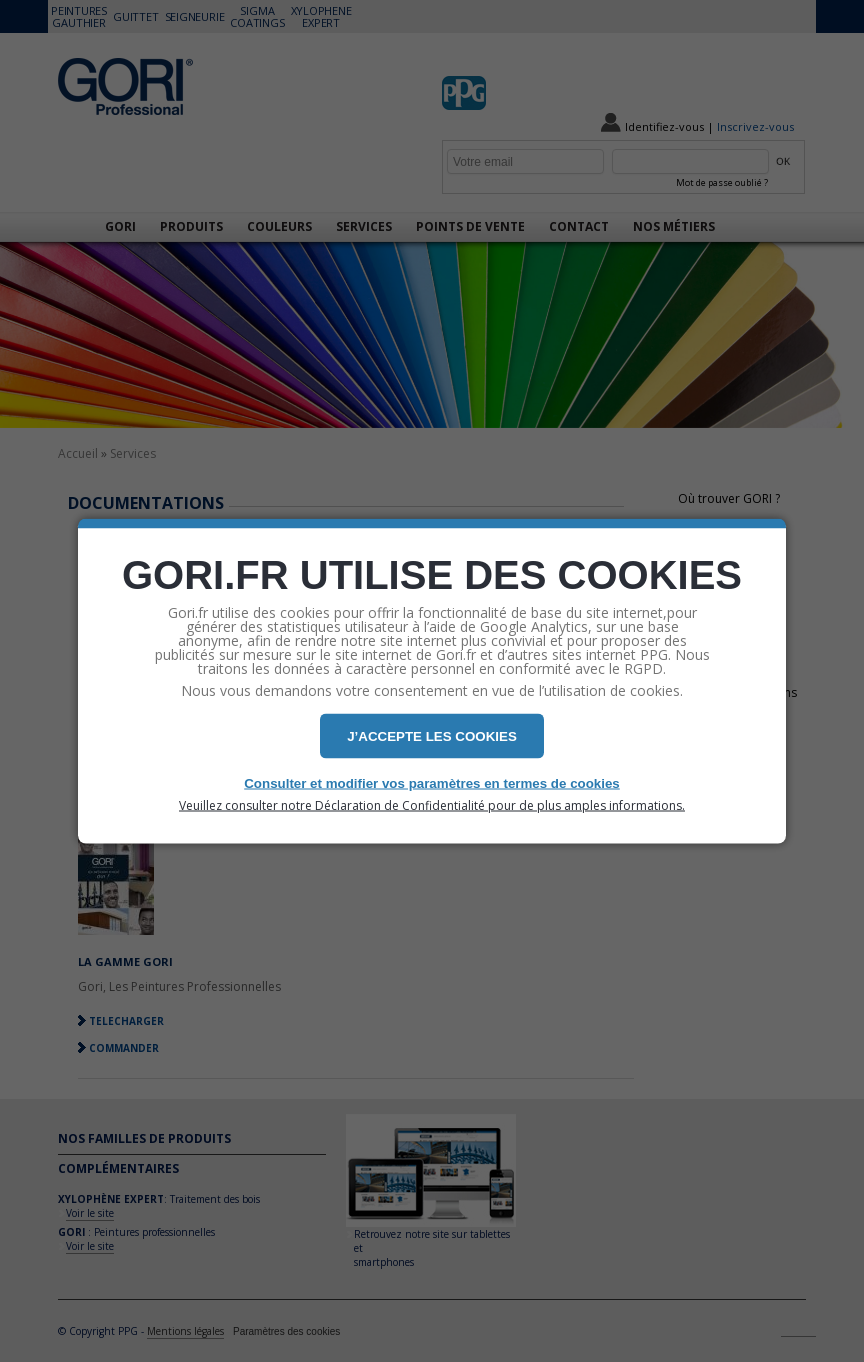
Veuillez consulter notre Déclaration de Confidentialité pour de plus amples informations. (432, 806)
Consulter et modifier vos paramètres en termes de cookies (432, 783)
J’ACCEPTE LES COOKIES (432, 736)
